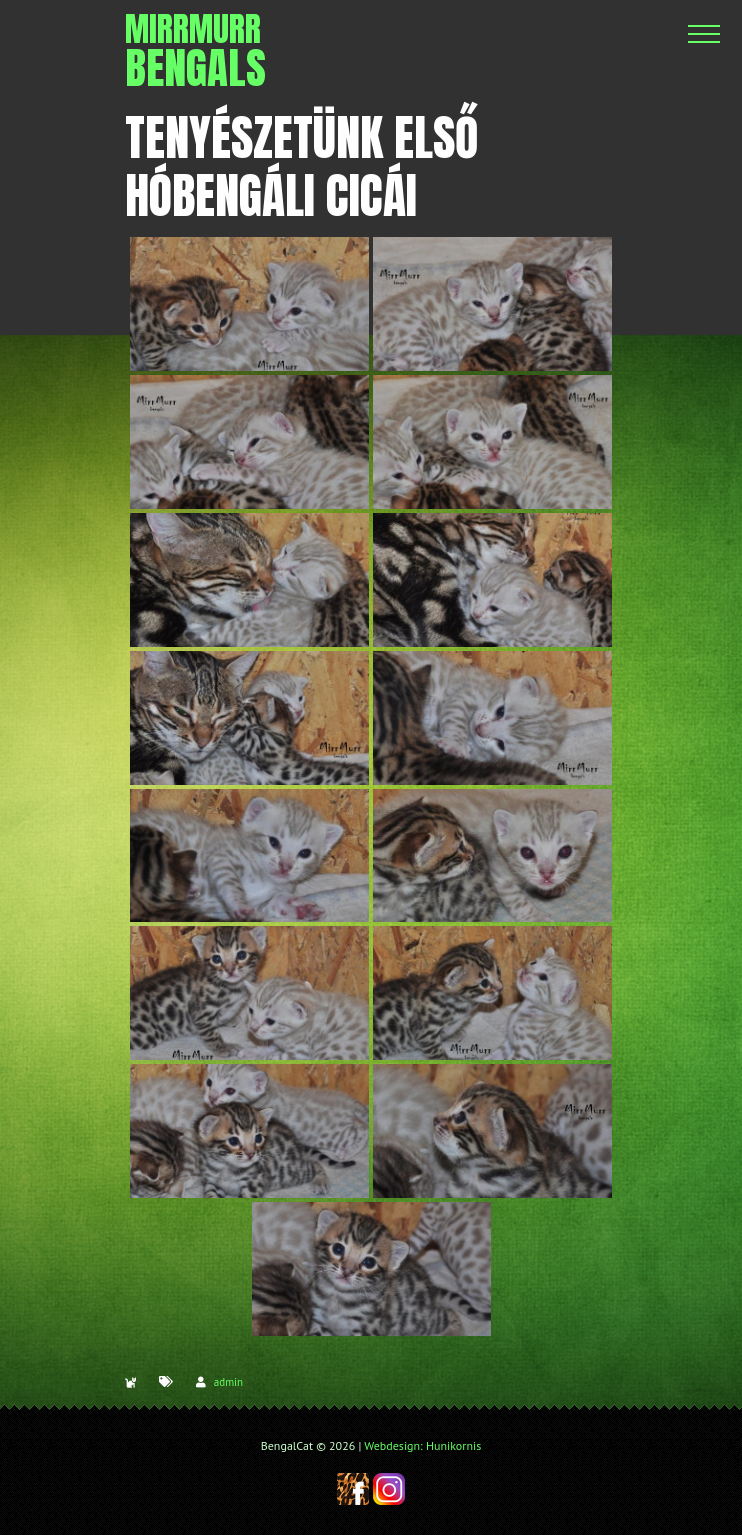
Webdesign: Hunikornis (422, 1445)
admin (228, 1382)
